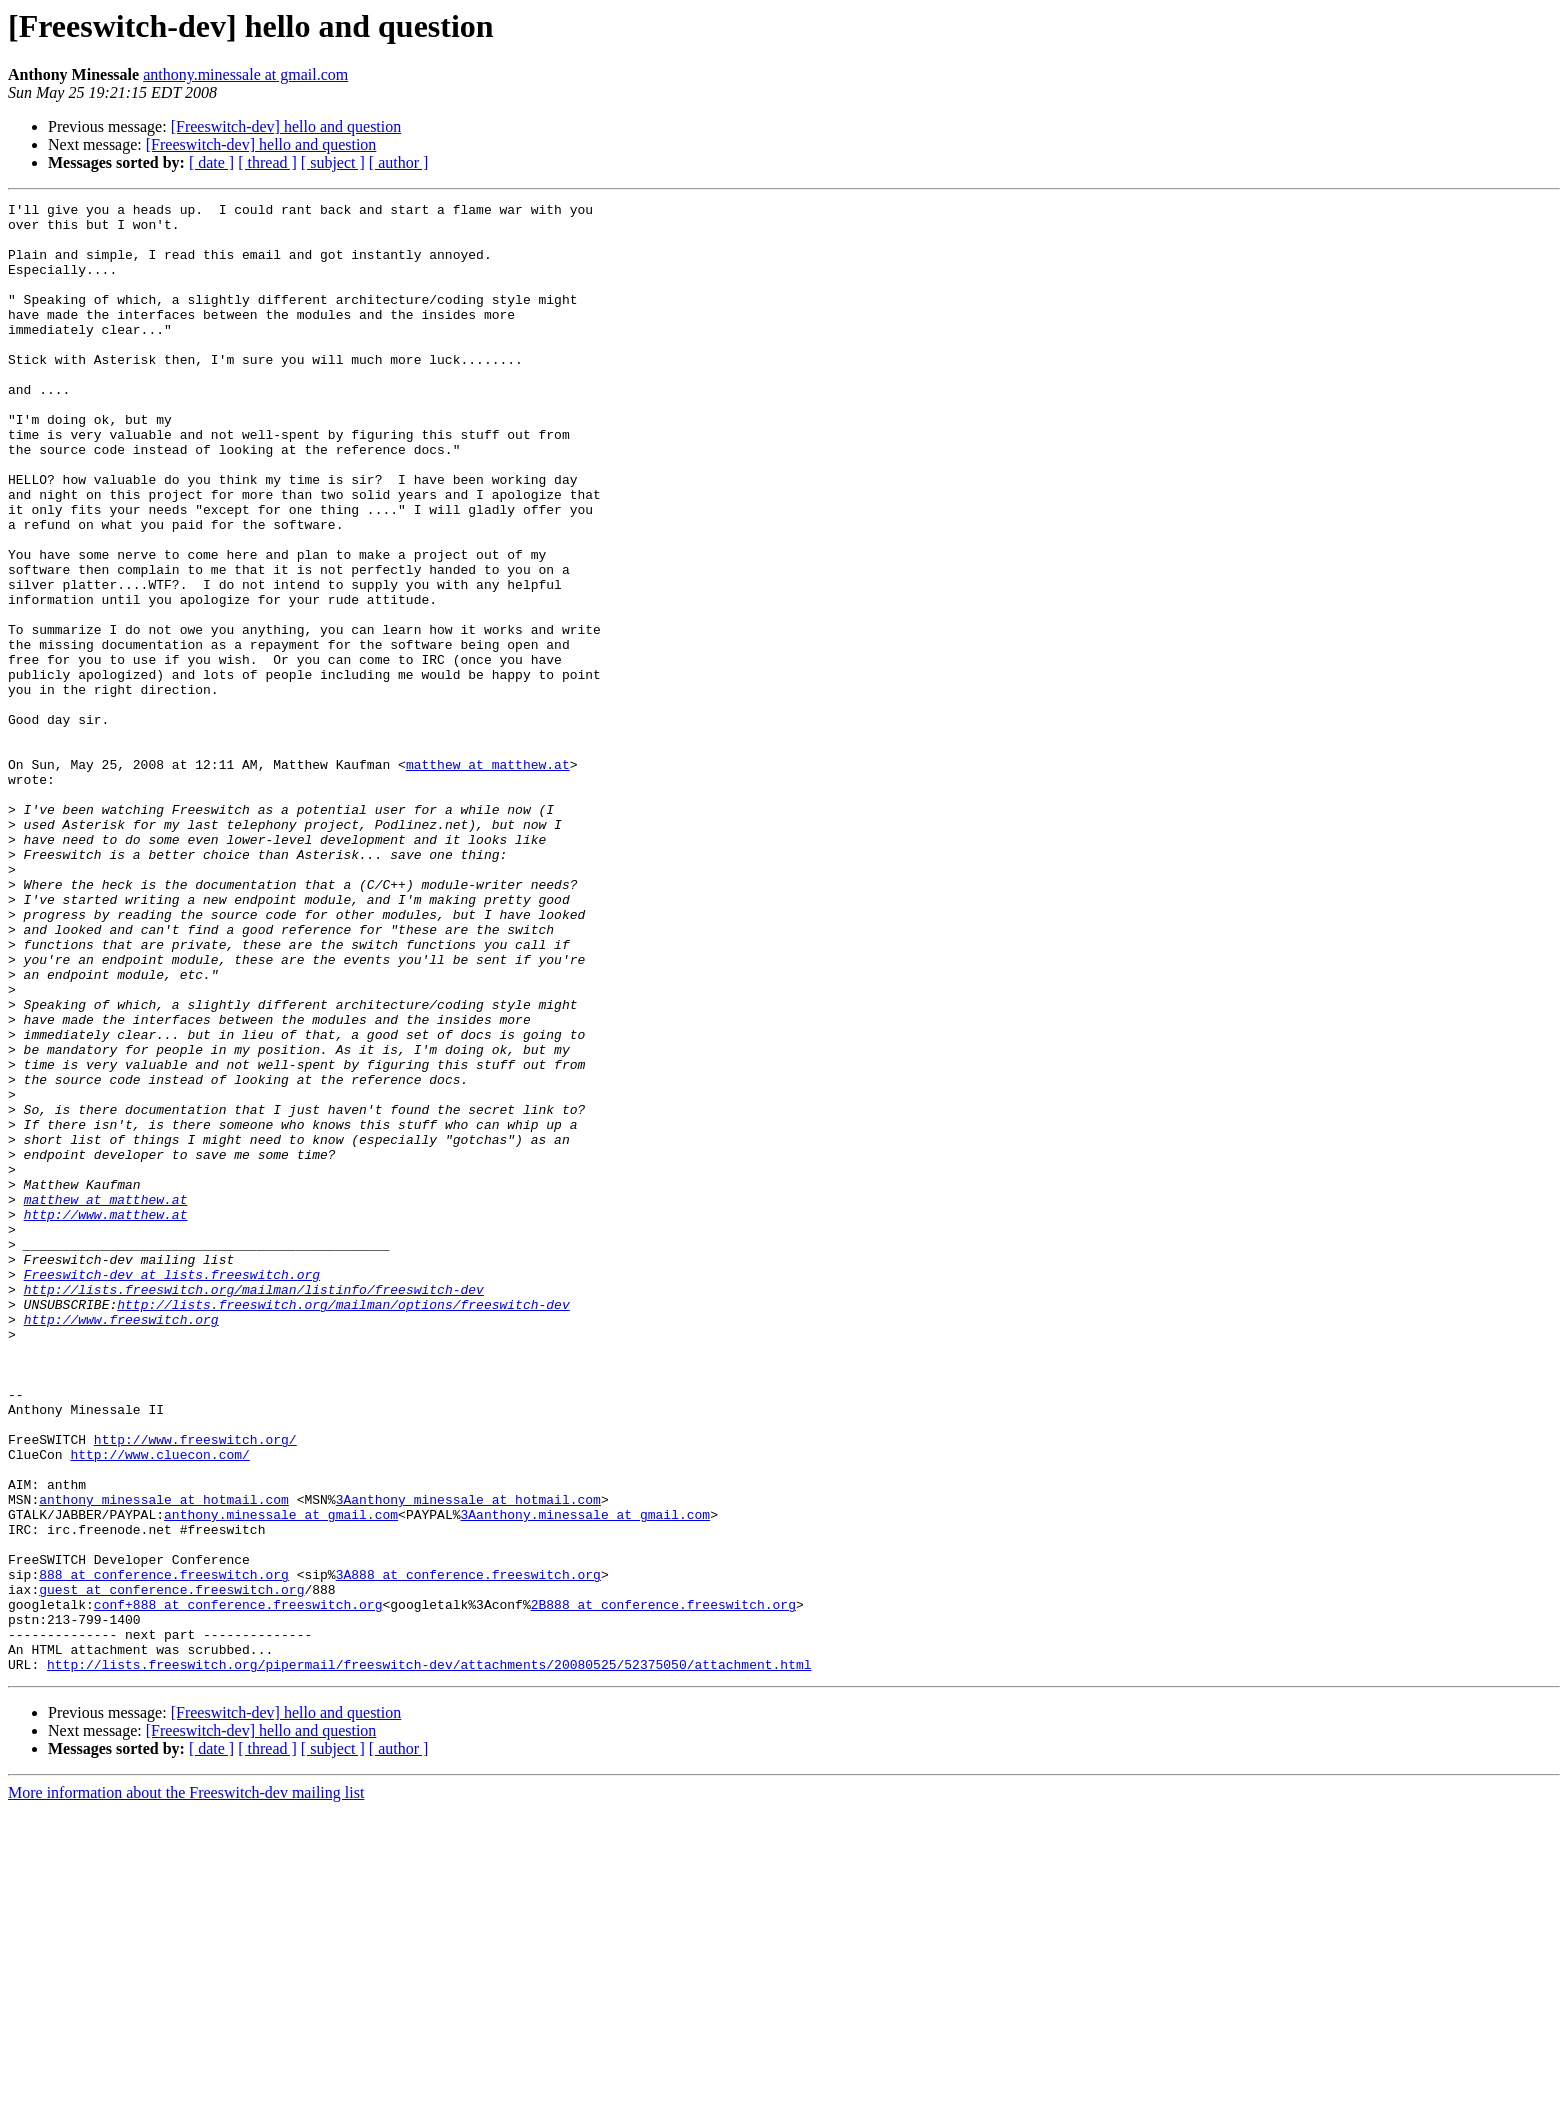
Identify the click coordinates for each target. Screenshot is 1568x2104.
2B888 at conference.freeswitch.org (663, 1886)
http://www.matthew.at (106, 1418)
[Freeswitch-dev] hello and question (286, 126)
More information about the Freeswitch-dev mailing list (186, 2086)
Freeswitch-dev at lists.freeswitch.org (172, 1490)
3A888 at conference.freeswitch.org (468, 1850)
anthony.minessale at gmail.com (245, 74)
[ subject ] (333, 162)
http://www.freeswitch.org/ (195, 1688)
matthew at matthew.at (488, 878)
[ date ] (211, 162)
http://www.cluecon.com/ (159, 1706)
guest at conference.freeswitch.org (171, 1868)
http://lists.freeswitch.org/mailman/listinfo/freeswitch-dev (254, 1508)
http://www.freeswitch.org (121, 1544)
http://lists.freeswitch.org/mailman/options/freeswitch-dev (343, 1526)
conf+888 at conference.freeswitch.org (238, 1886)
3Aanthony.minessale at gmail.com (585, 1778)
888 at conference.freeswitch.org (164, 1850)
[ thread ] (267, 162)
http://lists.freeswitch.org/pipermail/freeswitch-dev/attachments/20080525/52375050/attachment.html (429, 1958)
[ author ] (399, 162)
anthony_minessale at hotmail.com (164, 1760)
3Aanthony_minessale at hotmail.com (468, 1760)
